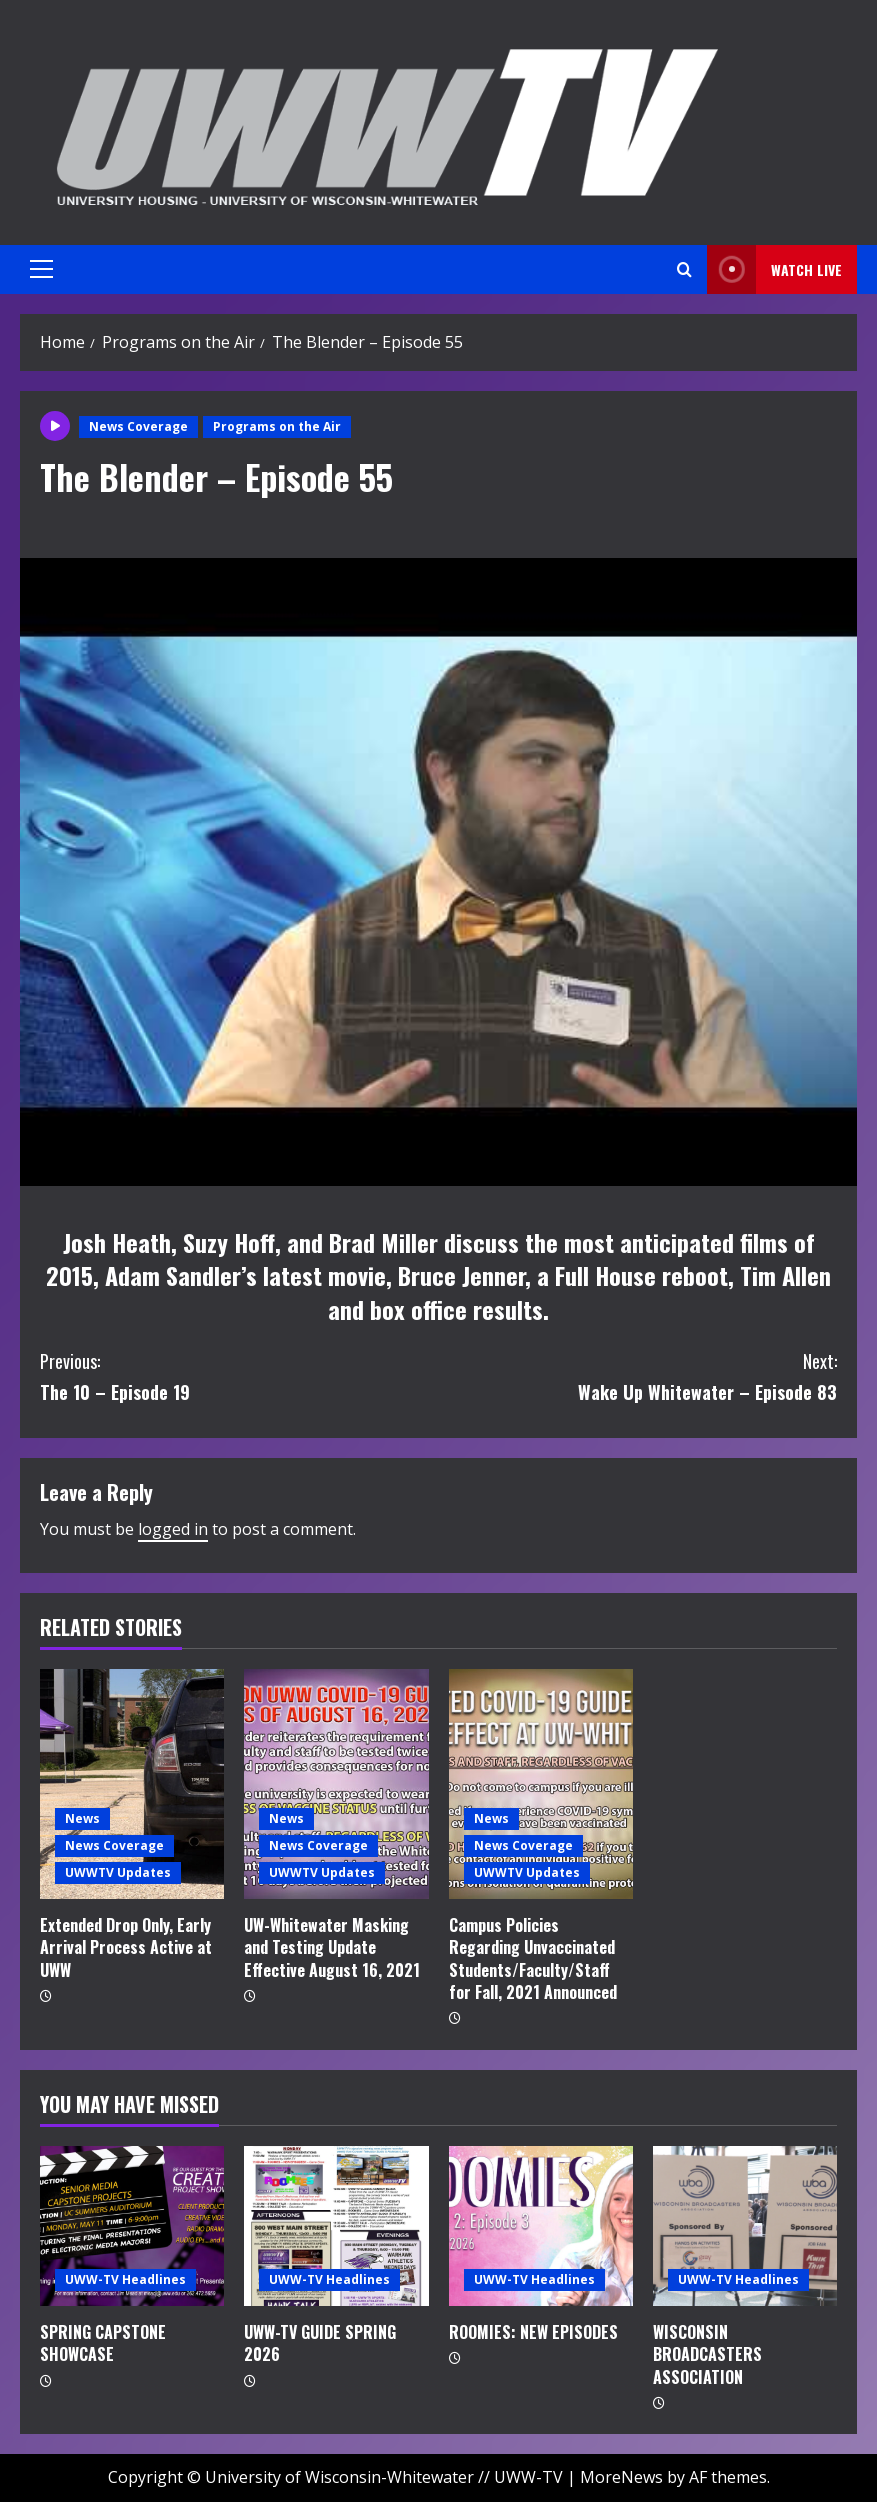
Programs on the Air (277, 426)
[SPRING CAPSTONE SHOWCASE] (132, 2226)
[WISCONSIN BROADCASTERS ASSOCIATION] (745, 2226)
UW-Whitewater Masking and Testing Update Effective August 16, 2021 (332, 1947)
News (82, 1818)
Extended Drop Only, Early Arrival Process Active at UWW (126, 1947)
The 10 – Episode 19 (239, 1375)
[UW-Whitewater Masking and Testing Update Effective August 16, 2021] (336, 1784)
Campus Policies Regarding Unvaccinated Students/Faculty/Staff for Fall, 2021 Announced (533, 1958)
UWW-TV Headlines (125, 2279)
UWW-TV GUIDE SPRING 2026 (320, 2343)
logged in (173, 1529)
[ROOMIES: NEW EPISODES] (541, 2226)
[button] (41, 269)
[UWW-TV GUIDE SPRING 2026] (336, 2226)
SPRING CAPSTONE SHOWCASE (103, 2343)
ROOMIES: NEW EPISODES (533, 2332)
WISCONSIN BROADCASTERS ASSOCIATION (707, 2354)
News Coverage (138, 426)
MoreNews (621, 2477)
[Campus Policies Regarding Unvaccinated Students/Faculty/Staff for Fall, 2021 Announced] (541, 1784)
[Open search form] (684, 269)
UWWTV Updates (118, 1872)
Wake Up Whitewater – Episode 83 (638, 1375)
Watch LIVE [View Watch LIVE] (774, 269)
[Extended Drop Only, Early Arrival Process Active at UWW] (132, 1784)
